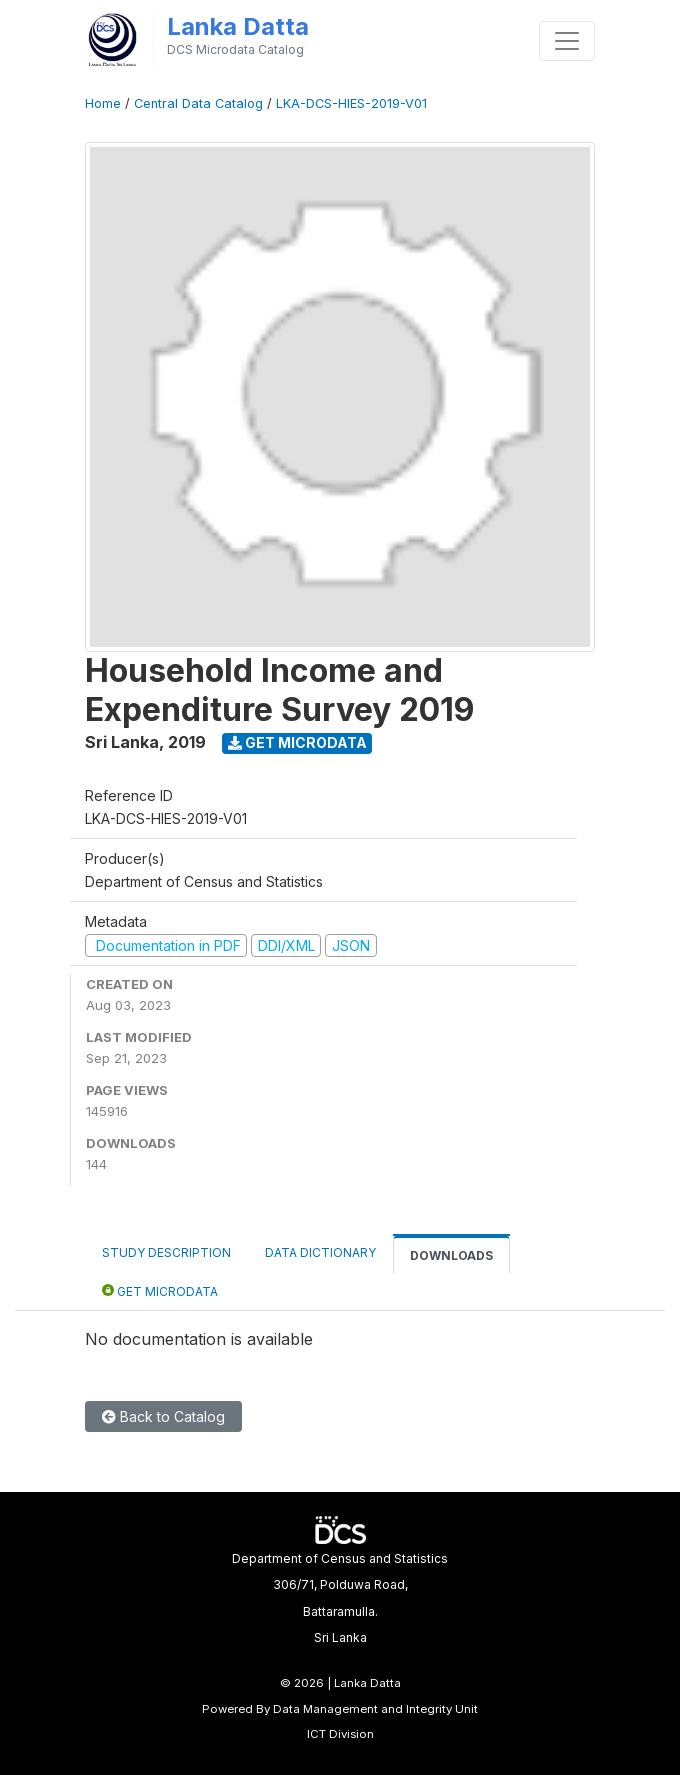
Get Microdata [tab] (160, 1290)
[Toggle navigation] (567, 41)
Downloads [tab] (451, 1255)
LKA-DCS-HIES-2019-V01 (351, 103)
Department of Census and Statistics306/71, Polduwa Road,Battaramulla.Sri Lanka (340, 1598)
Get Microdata (297, 742)
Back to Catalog (163, 1416)
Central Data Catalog (198, 103)
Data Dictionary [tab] (320, 1252)
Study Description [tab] (166, 1252)
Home (103, 103)
